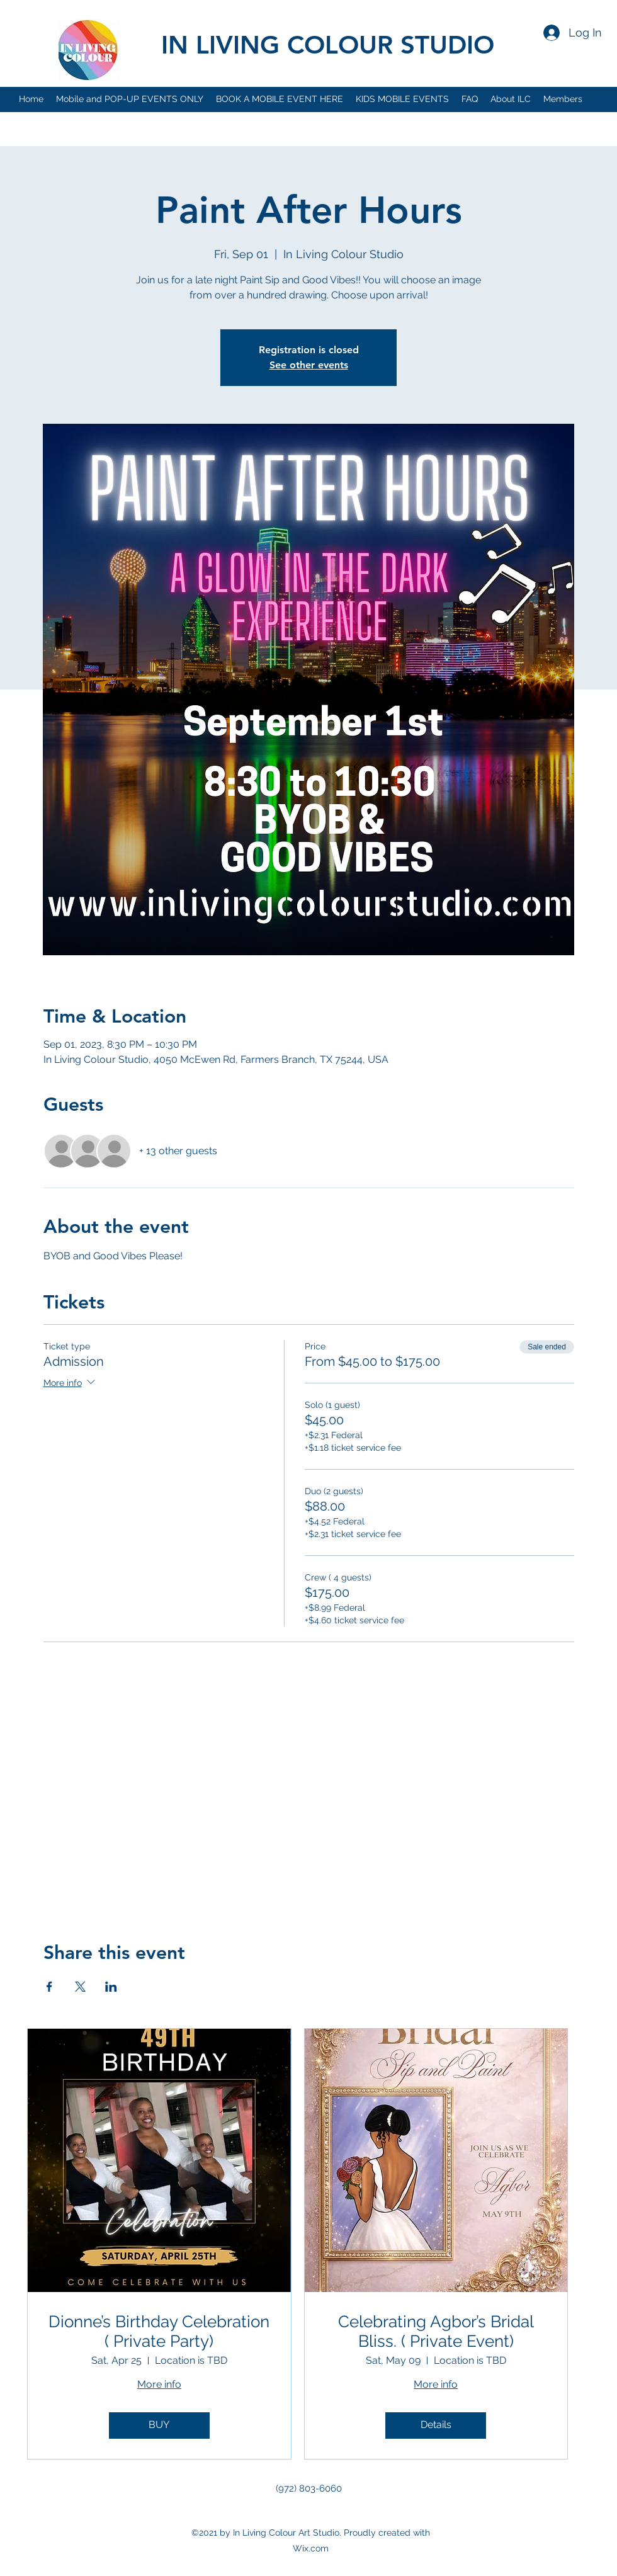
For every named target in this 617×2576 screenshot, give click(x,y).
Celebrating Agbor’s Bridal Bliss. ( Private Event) (436, 2331)
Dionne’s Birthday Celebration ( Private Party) (158, 2331)
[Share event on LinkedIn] (111, 1987)
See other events (308, 365)
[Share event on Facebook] (49, 1987)
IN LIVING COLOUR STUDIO (327, 45)
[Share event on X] (80, 1987)
